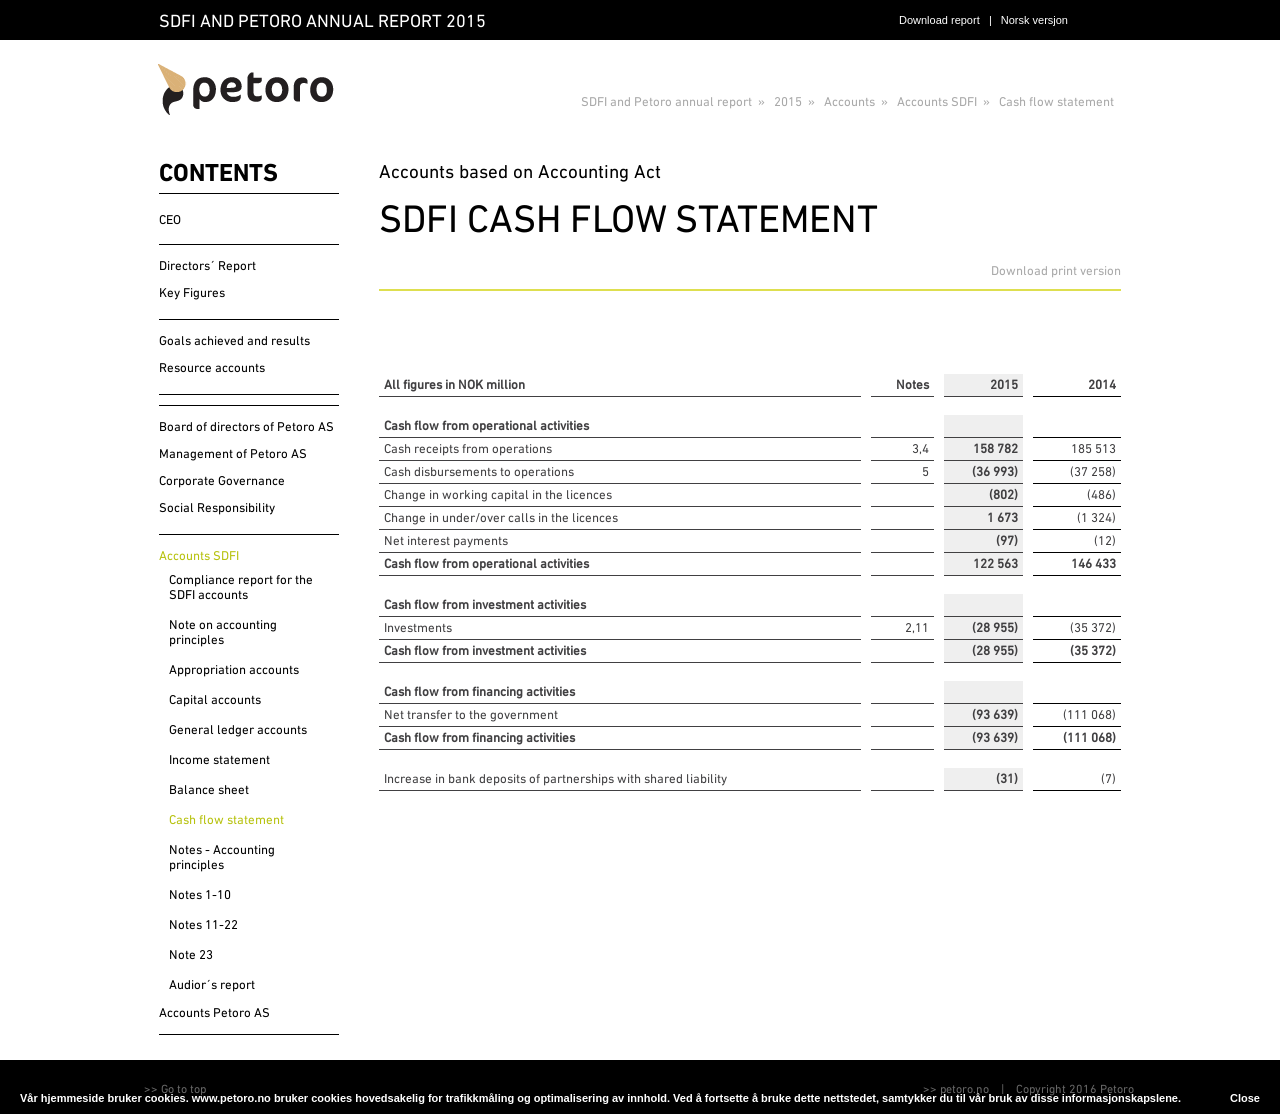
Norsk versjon (1034, 20)
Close (1245, 1098)
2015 (788, 101)
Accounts (849, 101)
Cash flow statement (1056, 101)
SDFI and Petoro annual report (666, 101)
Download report (939, 20)
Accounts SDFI (937, 101)
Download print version (1056, 270)
